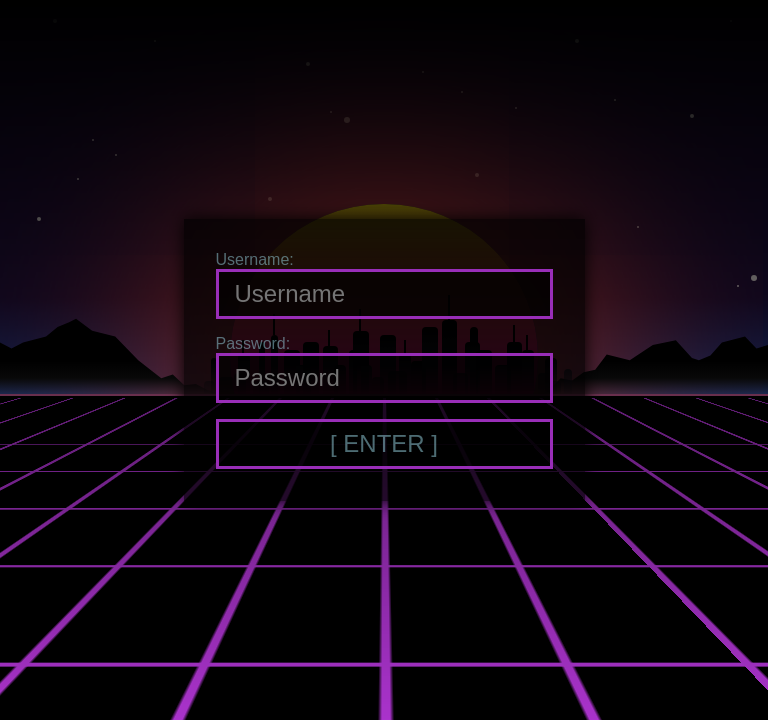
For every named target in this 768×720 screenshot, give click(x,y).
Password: (253, 343)
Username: (255, 259)
